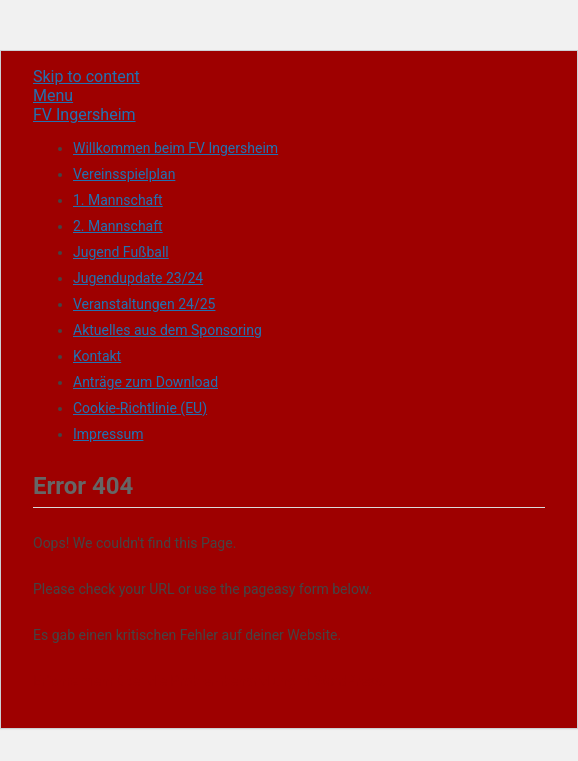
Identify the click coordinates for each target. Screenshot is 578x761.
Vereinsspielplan (124, 174)
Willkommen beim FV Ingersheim (175, 148)
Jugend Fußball (121, 252)
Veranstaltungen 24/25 (144, 304)
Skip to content (86, 76)
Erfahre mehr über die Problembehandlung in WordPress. (209, 681)
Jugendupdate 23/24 (138, 278)
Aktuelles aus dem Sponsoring (167, 330)
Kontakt (97, 356)
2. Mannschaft (118, 226)
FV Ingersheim (84, 114)
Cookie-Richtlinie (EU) (140, 408)
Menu (53, 95)
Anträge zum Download (145, 382)
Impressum (108, 434)
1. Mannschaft (118, 200)
